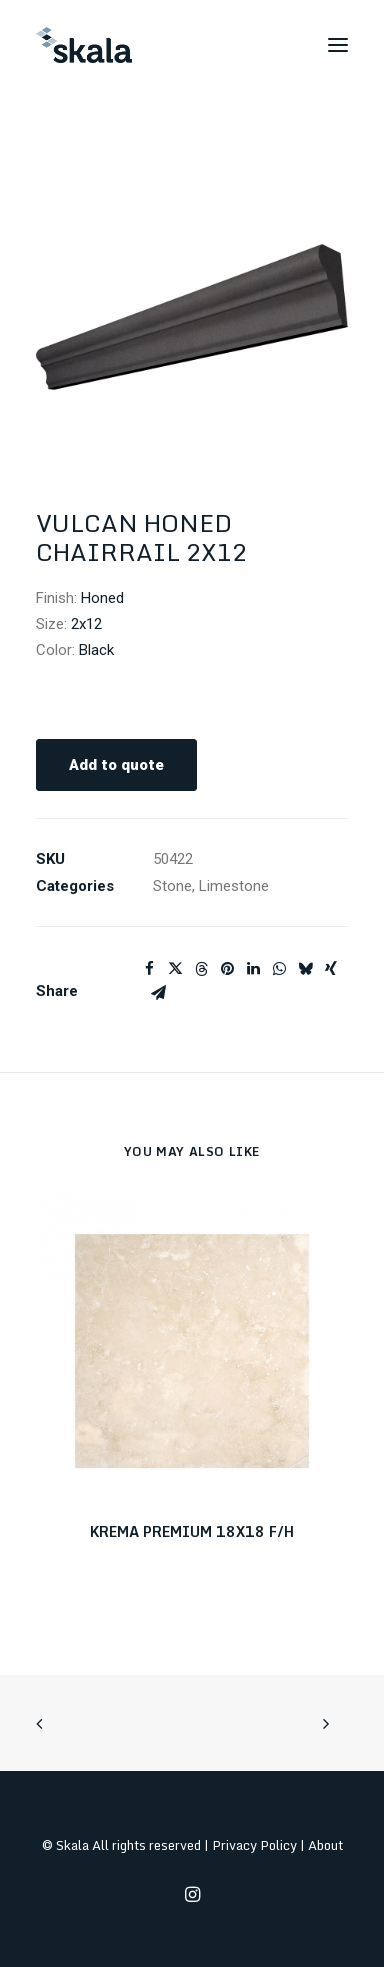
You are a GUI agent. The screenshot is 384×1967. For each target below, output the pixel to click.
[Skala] (84, 45)
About (325, 1845)
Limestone (234, 886)
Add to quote (116, 765)
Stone (172, 886)
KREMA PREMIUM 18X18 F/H (192, 1531)
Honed (102, 598)
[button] (338, 45)
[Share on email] (158, 993)
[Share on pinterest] (227, 969)
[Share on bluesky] (305, 969)
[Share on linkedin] (253, 969)
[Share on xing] (331, 969)
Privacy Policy (254, 1845)
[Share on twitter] (175, 969)
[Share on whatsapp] (279, 969)
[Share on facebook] (149, 969)
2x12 (86, 624)
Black (96, 650)
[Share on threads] (201, 969)
